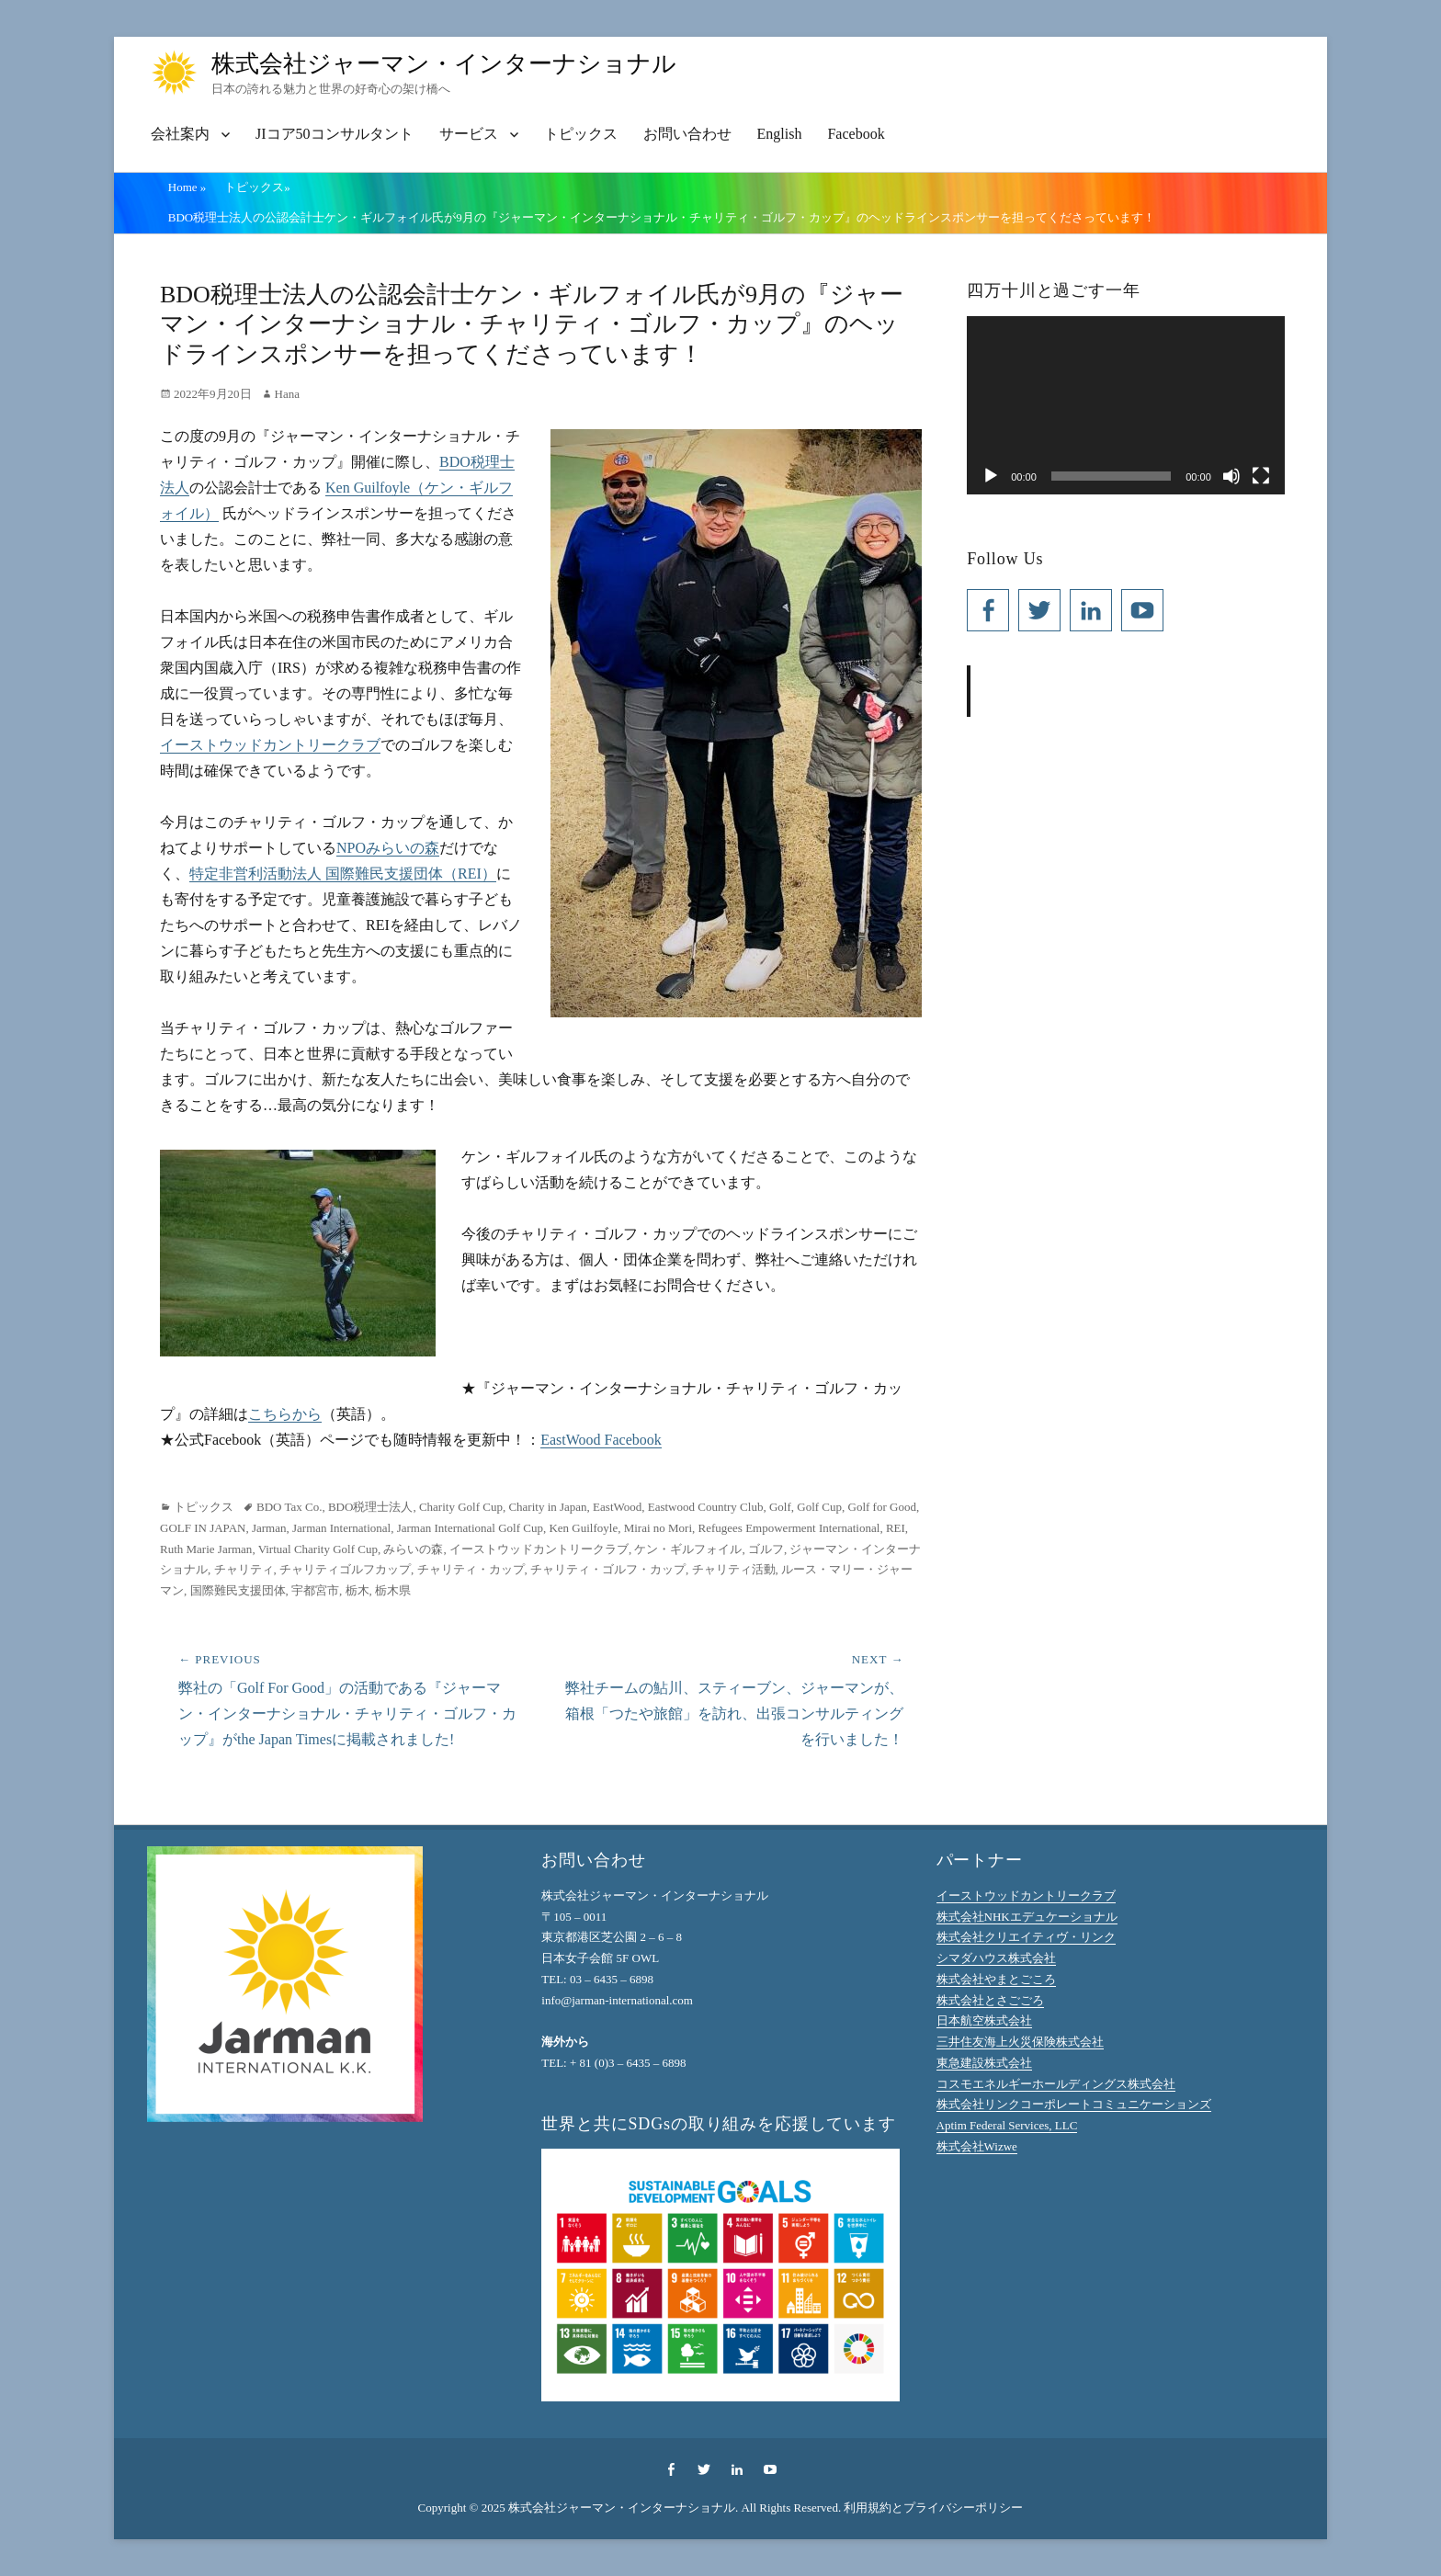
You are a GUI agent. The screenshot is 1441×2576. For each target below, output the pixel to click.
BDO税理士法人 (370, 1507)
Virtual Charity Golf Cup (318, 1549)
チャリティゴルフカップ (345, 1569)
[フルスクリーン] (1261, 476)
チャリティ (244, 1569)
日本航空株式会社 (984, 2020)
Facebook (855, 134)
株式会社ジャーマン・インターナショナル (443, 64)
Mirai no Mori (658, 1528)
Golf (780, 1507)
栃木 (357, 1590)
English (779, 134)
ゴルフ (766, 1549)
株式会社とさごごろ (990, 2000)
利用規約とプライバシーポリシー (933, 2507)
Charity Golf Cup (461, 1507)
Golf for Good (882, 1507)
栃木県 (393, 1590)
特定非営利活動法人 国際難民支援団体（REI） (342, 873)
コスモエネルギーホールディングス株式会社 (1055, 2084)
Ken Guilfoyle (583, 1528)
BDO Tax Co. (289, 1507)
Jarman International (341, 1528)
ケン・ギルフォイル (688, 1549)
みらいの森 (413, 1549)
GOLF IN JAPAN (202, 1528)
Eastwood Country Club (706, 1507)
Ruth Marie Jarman (206, 1549)
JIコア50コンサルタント (334, 134)
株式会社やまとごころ (996, 1979)
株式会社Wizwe (976, 2146)
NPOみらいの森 (387, 848)
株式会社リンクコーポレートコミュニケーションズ (1073, 2104)
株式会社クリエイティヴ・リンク (1026, 1937)
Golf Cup (819, 1507)
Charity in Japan (547, 1507)
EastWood (617, 1507)
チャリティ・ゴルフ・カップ (608, 1569)
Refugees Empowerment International (789, 1528)
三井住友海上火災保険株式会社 (1020, 2041)
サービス (468, 134)
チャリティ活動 (734, 1569)
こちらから (285, 1414)
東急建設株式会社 (984, 2063)
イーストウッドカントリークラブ (270, 745)
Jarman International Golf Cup (470, 1528)
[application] (1126, 405)
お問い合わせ (687, 134)
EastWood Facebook (601, 1439)
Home (187, 187)
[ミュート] (1231, 476)
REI (895, 1528)
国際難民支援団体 (238, 1590)
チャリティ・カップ (471, 1569)
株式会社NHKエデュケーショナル (1027, 1916)
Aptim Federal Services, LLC (1007, 2125)
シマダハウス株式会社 (996, 1958)
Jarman (269, 1528)
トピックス (581, 134)
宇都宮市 (315, 1590)
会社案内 (180, 134)
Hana (287, 394)
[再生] (990, 476)
